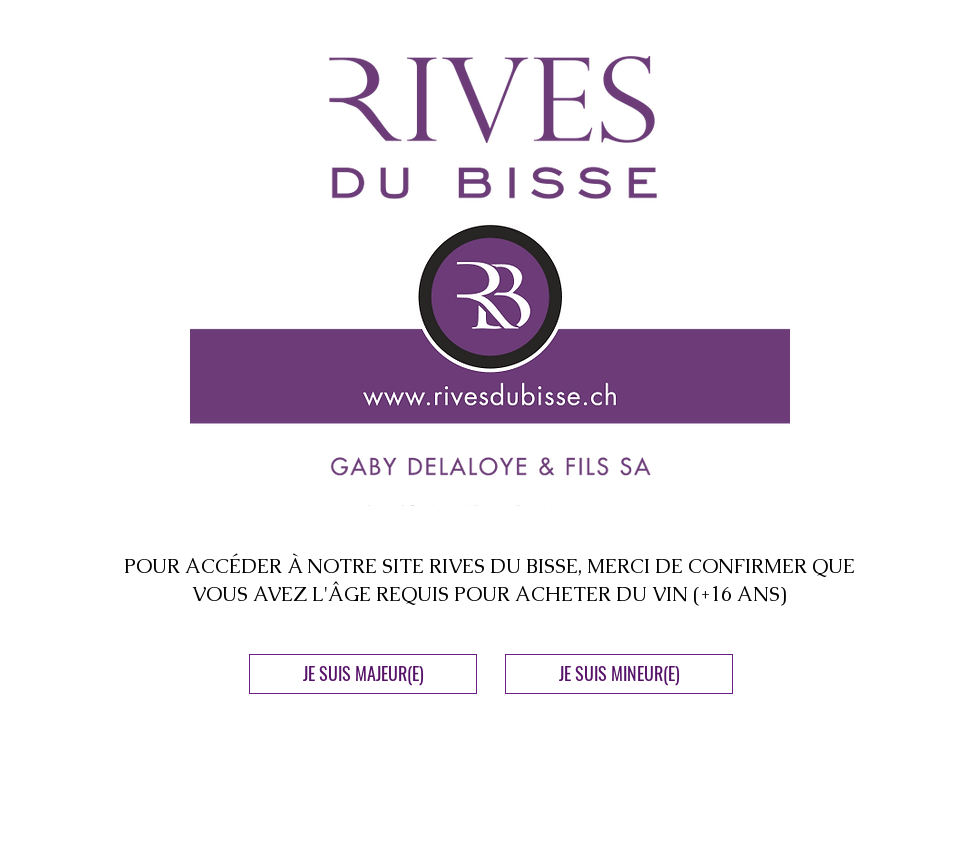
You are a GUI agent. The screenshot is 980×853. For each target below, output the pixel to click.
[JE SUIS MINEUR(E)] (619, 674)
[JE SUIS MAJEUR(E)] (363, 674)
